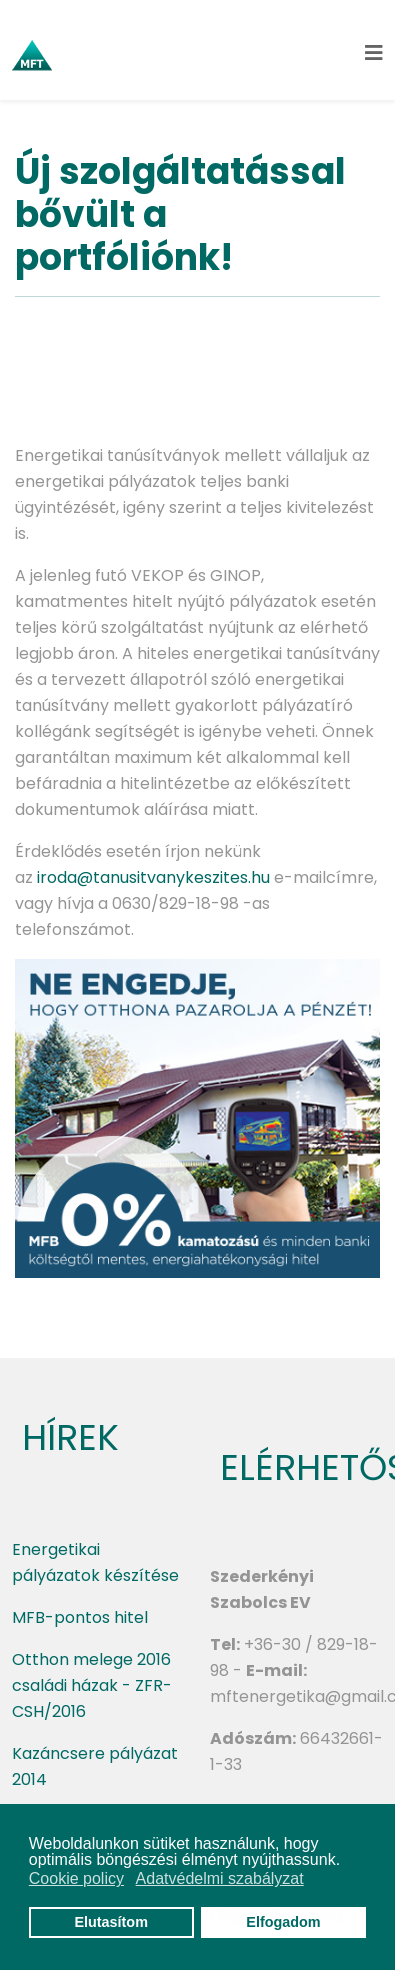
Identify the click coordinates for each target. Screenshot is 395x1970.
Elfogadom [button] (283, 1922)
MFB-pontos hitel (80, 1617)
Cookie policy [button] (76, 1878)
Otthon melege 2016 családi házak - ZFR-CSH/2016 (92, 1685)
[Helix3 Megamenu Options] (374, 53)
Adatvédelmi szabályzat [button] (220, 1878)
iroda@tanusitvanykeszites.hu (153, 877)
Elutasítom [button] (111, 1922)
